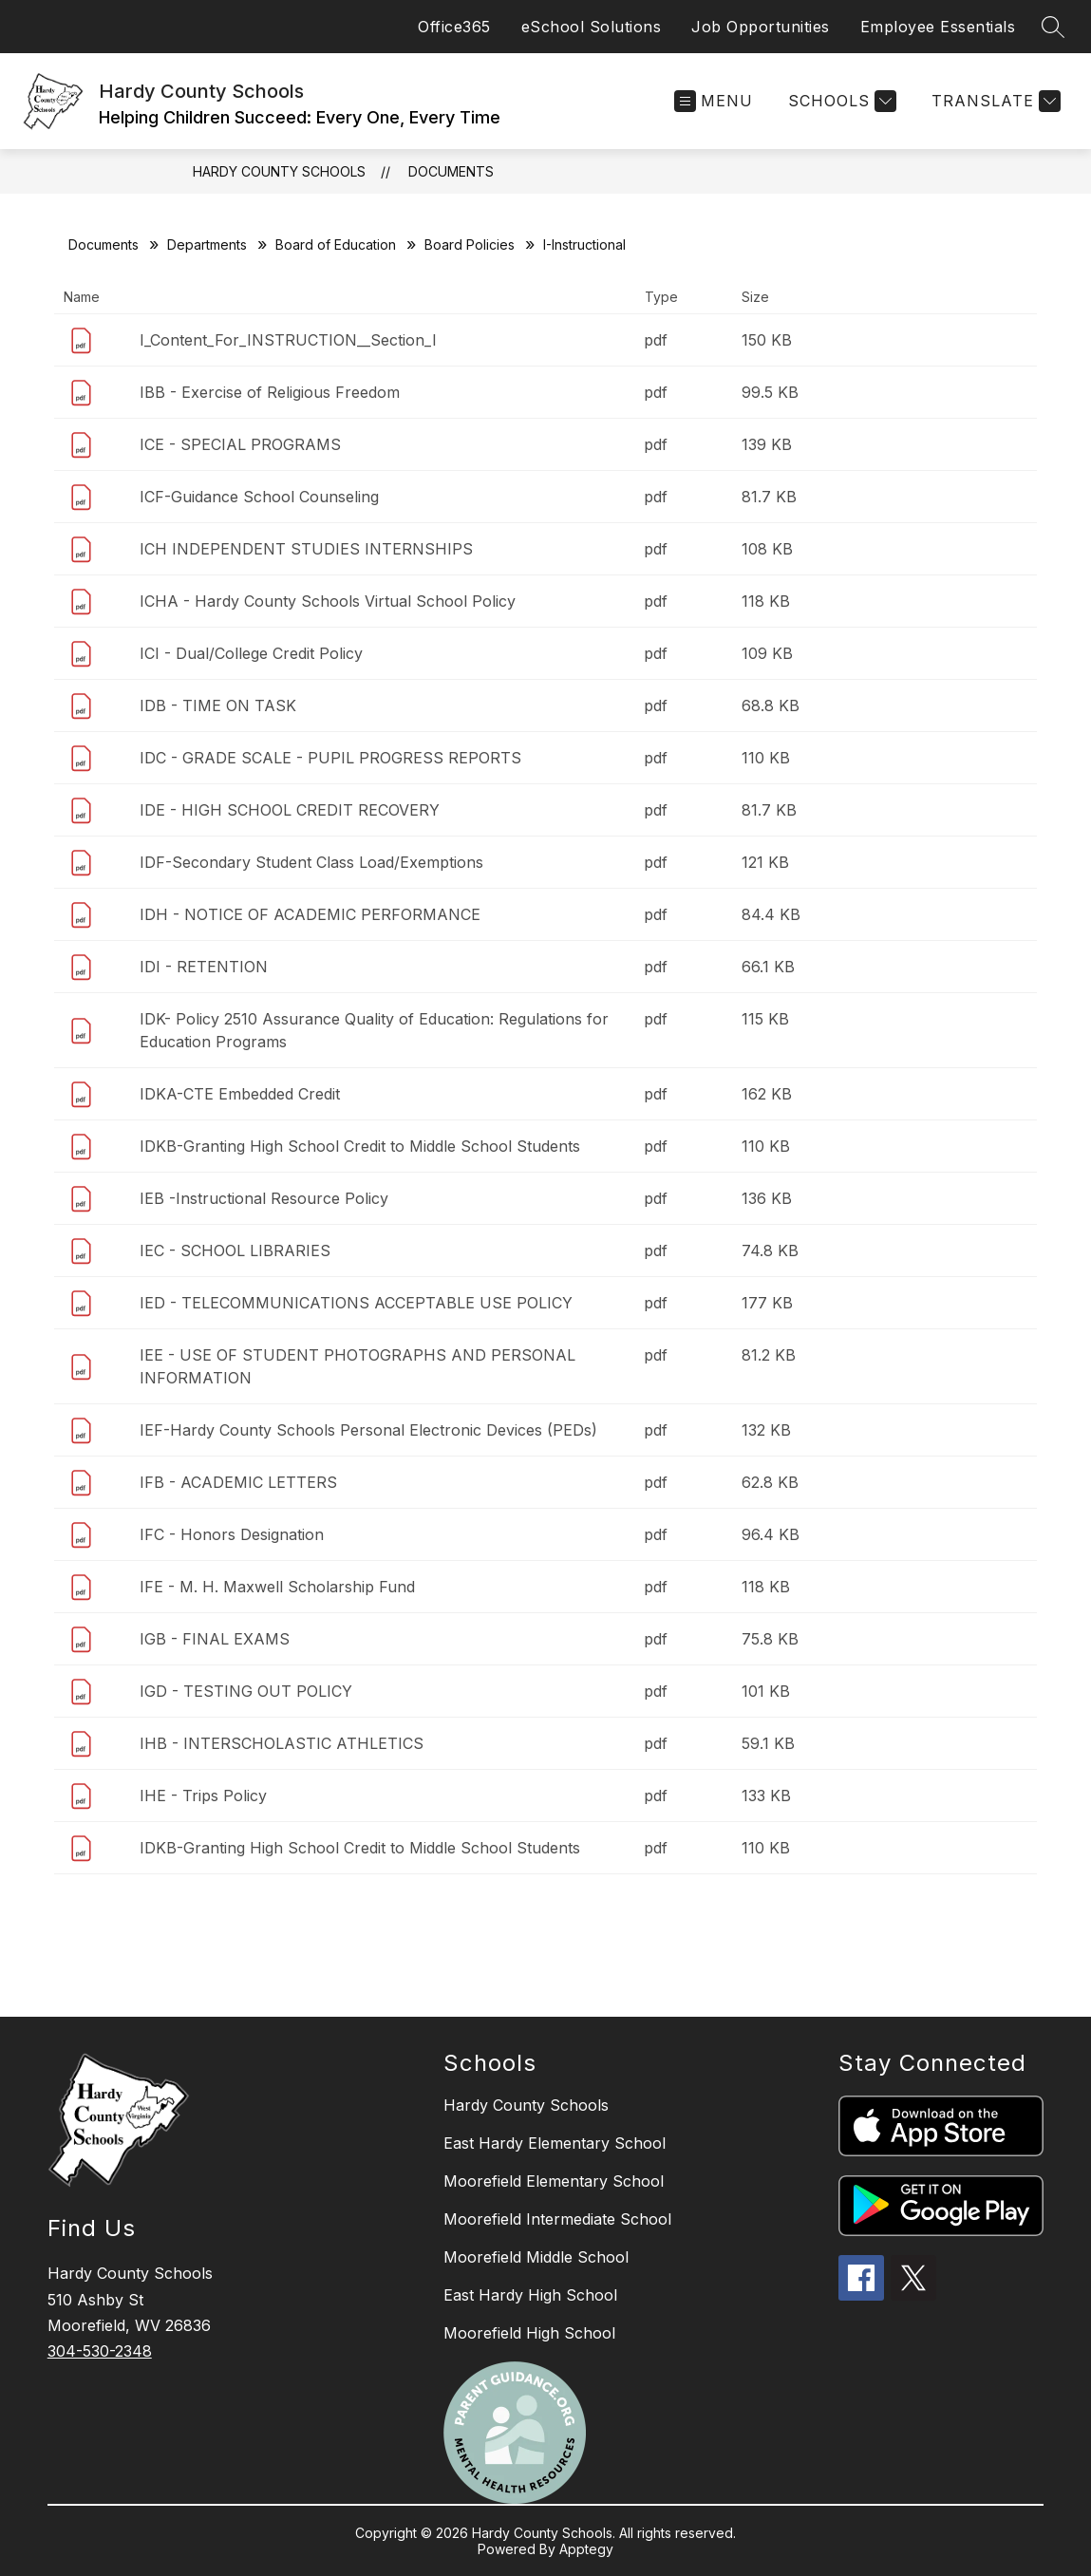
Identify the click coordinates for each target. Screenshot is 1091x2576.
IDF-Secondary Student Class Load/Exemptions (311, 862)
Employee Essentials (938, 26)
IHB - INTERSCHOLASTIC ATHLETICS (281, 1743)
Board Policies (469, 244)
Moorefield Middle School (536, 2256)
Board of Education (335, 244)
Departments (207, 244)
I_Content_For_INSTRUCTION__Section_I (288, 339)
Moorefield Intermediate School (557, 2218)
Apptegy (586, 2549)
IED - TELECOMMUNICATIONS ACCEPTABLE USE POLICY (356, 1302)
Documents (451, 171)
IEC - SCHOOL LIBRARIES (235, 1250)
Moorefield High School (529, 2332)
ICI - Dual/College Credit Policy (251, 653)
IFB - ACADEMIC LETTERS (238, 1482)
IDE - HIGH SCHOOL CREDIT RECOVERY (290, 809)
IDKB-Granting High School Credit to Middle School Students (360, 1146)
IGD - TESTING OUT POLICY (246, 1691)
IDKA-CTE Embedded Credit (240, 1093)
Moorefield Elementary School (553, 2181)
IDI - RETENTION (204, 966)
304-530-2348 (99, 2350)
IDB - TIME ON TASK (218, 705)
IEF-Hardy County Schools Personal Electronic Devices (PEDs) (368, 1429)
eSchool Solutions (591, 26)
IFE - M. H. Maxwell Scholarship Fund (277, 1586)
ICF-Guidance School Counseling (259, 496)
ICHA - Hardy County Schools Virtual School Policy (328, 601)
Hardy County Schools (279, 171)
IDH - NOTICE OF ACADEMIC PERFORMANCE (310, 914)
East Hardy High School (530, 2294)
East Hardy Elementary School (554, 2143)
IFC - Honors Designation (232, 1534)
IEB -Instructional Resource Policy (264, 1198)
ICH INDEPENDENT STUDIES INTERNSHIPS (306, 548)
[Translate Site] (994, 101)
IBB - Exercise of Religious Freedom (270, 392)
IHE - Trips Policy (203, 1795)
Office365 (454, 26)
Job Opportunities (760, 26)
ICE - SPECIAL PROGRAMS (240, 444)
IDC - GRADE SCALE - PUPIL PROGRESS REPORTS (330, 757)
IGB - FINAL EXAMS (215, 1638)
